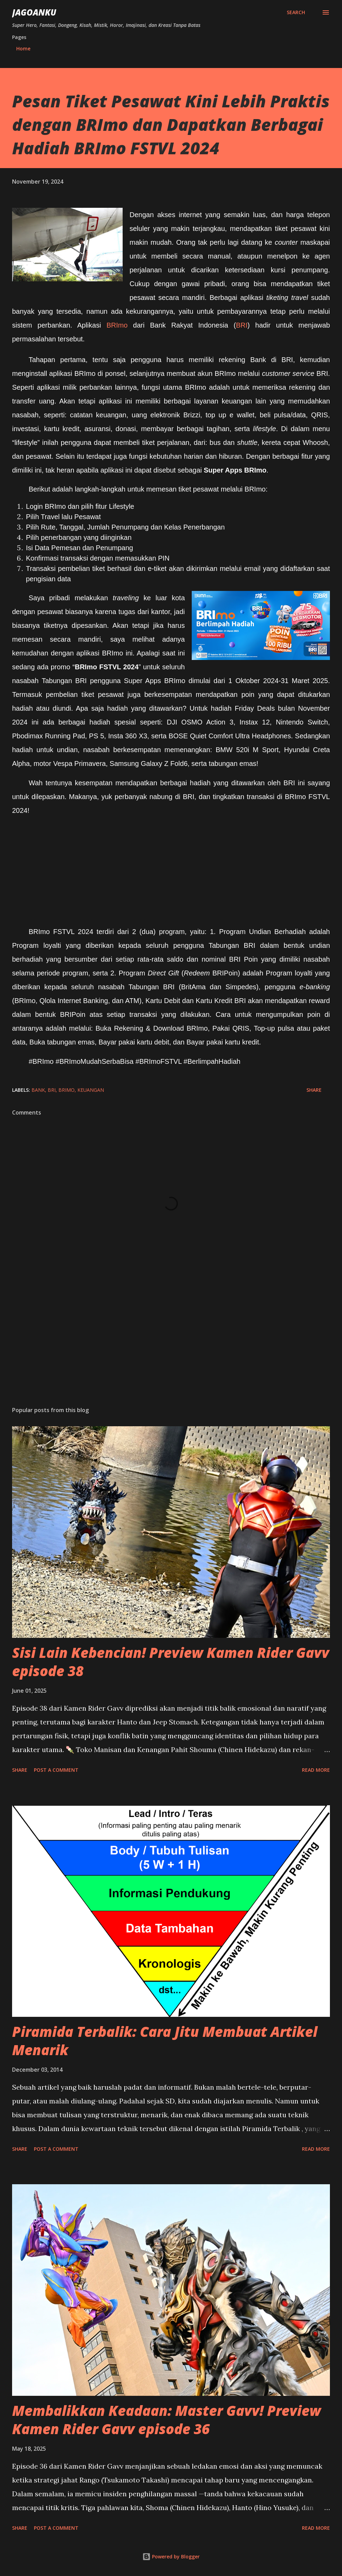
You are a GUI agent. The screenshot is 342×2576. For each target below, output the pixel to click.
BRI (241, 325)
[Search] (296, 12)
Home (23, 48)
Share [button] (314, 1090)
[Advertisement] (171, 1347)
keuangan (90, 1090)
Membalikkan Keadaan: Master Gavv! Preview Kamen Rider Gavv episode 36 (166, 2419)
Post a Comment (56, 1770)
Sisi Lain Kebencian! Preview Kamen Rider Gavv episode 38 (170, 1661)
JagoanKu (34, 12)
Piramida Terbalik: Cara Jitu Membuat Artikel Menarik (164, 2040)
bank (38, 1090)
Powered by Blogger (171, 2556)
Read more (316, 1770)
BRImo (119, 325)
